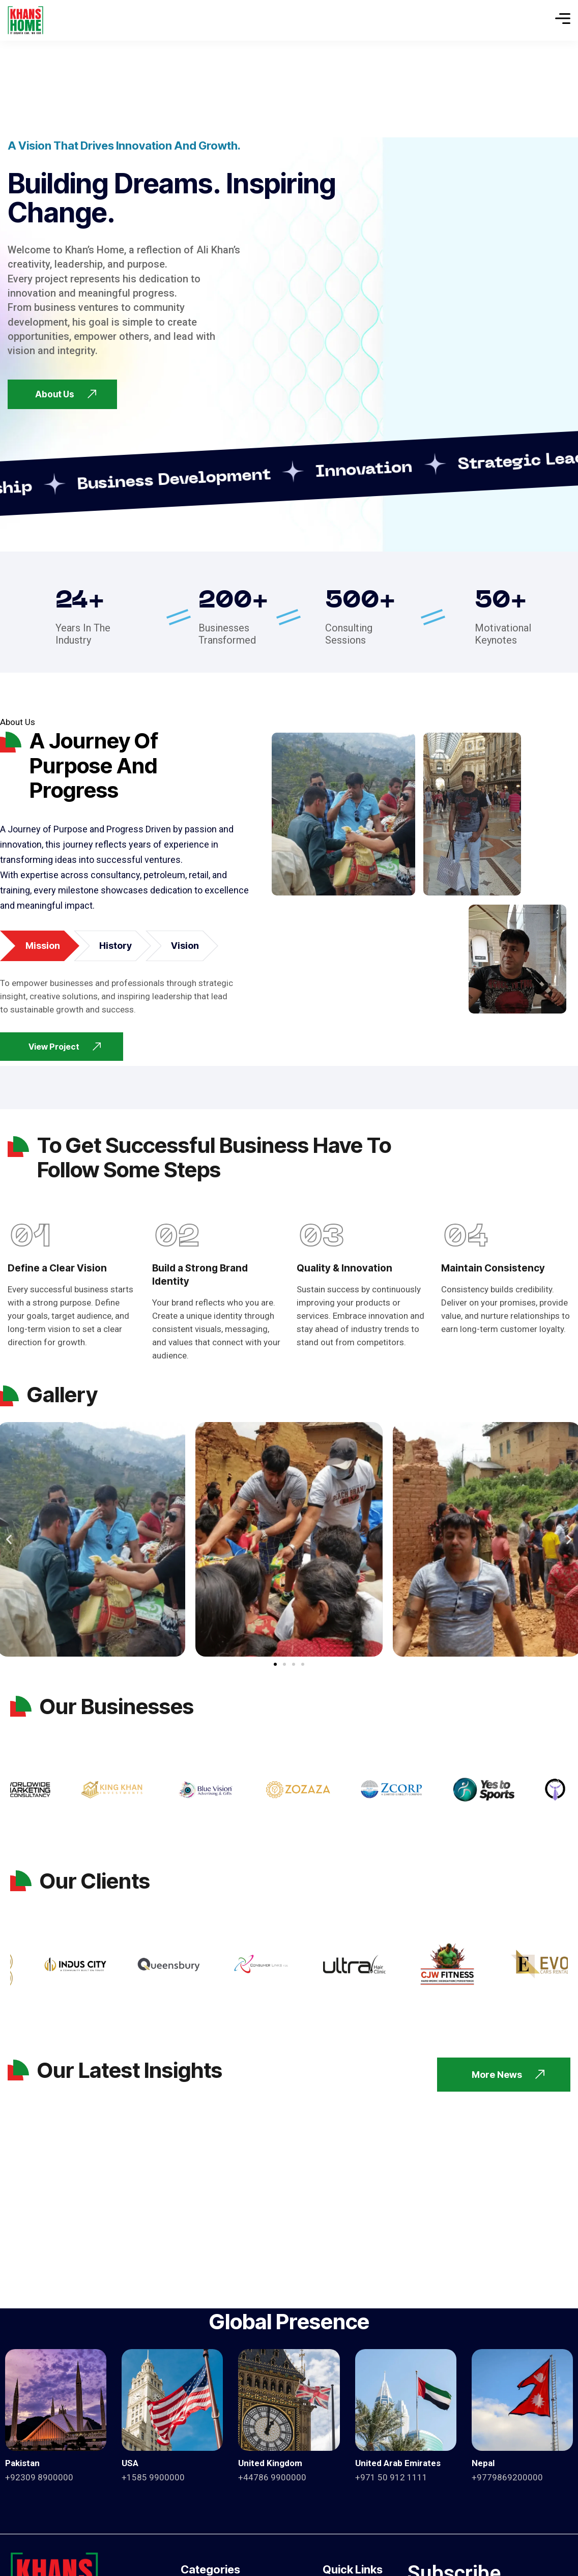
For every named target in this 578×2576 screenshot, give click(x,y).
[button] (9, 1539)
